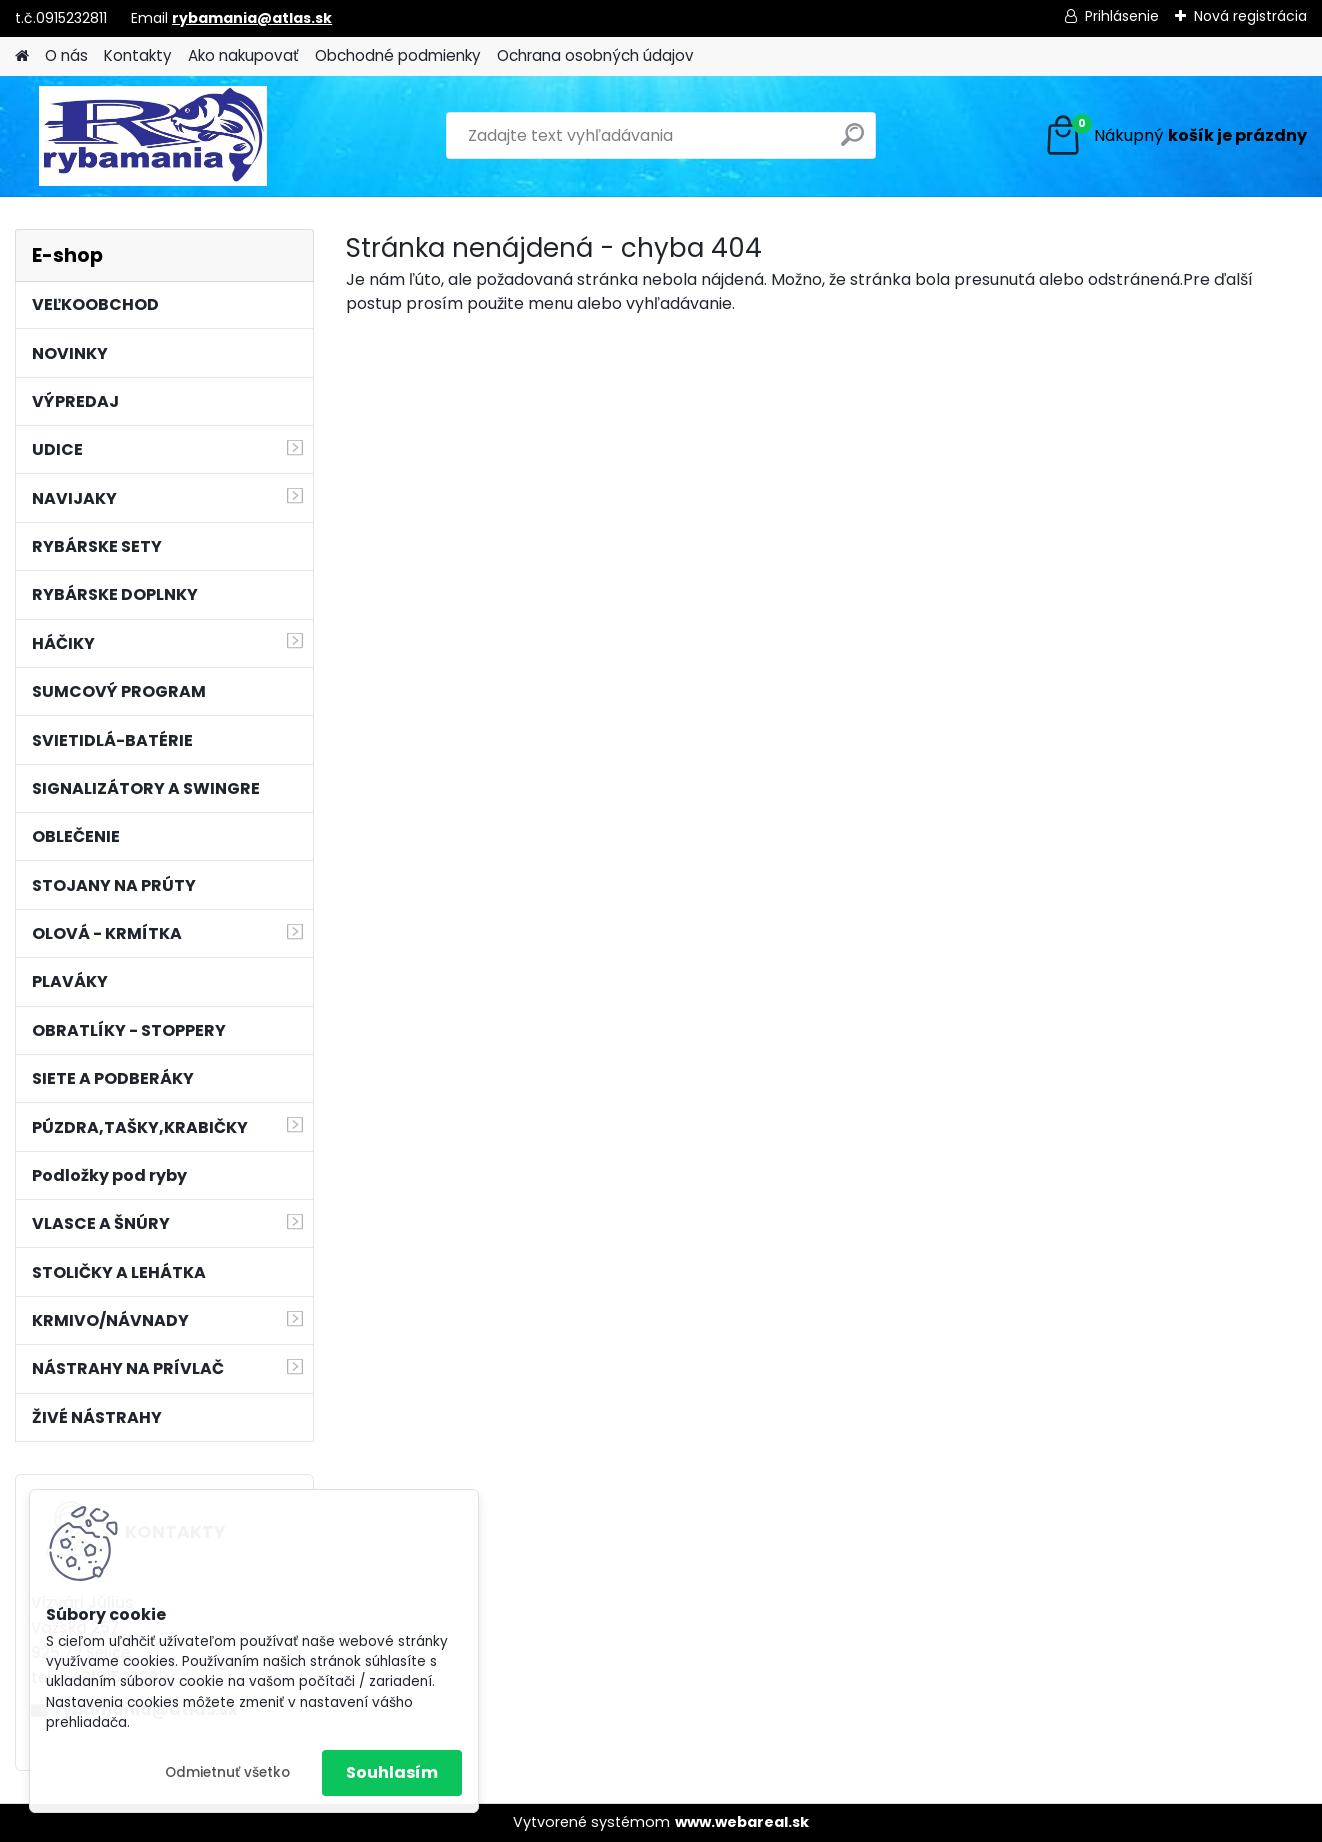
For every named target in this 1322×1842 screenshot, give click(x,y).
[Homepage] (22, 56)
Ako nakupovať (243, 55)
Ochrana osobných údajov (595, 55)
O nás (66, 55)
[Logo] (152, 136)
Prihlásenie (1122, 16)
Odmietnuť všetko (227, 1772)
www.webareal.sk (742, 1822)
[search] (852, 142)
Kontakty (138, 55)
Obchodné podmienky (398, 55)
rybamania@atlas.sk (252, 18)
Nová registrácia (1250, 16)
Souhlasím (392, 1772)
